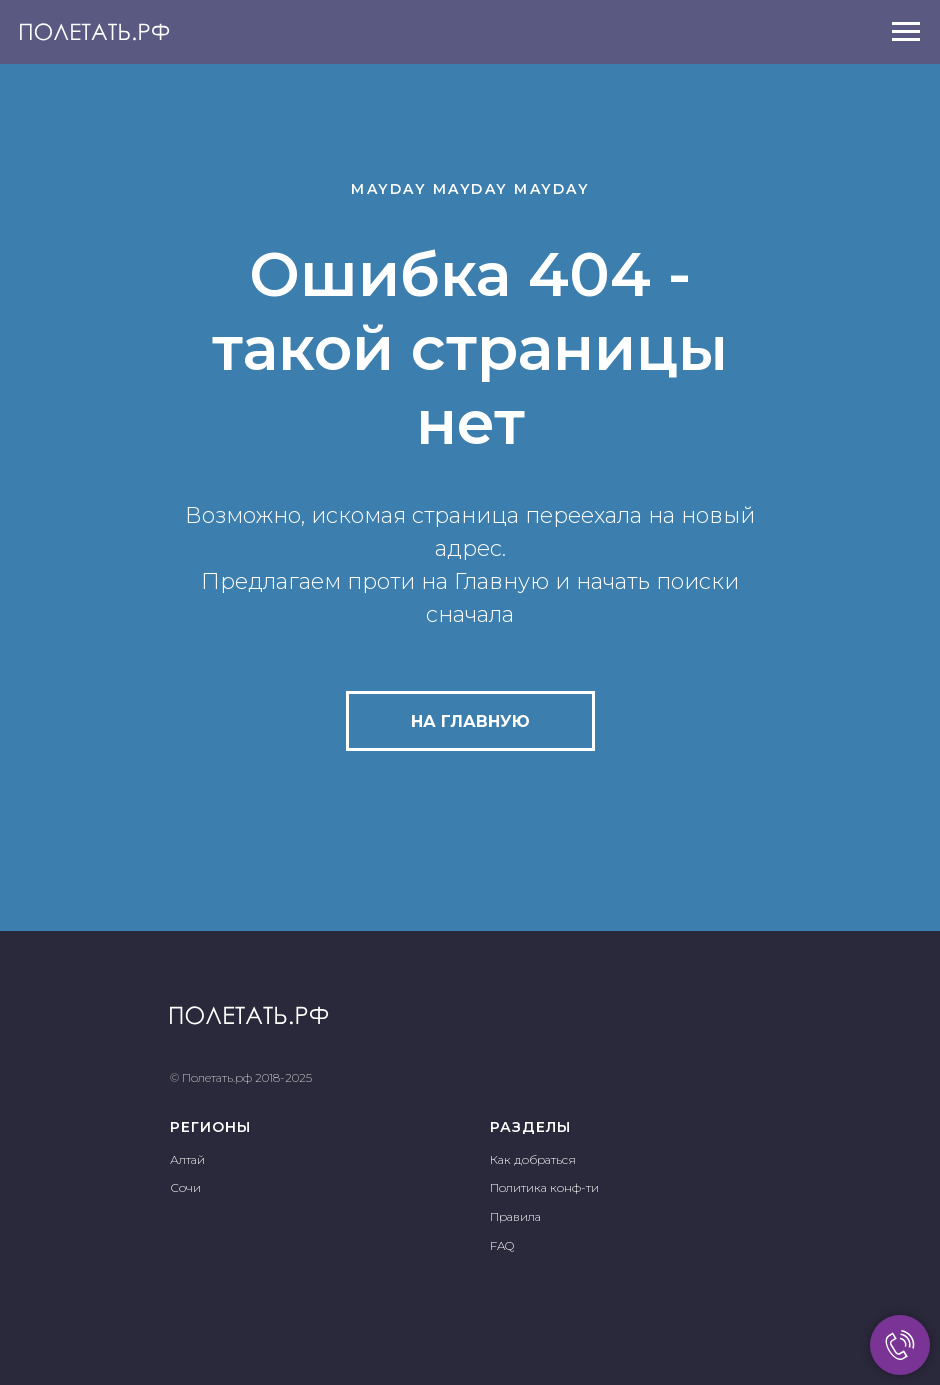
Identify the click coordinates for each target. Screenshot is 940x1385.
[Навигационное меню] (906, 32)
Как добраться (533, 1159)
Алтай (187, 1159)
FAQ (502, 1245)
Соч (181, 1187)
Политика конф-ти (544, 1187)
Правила (515, 1216)
